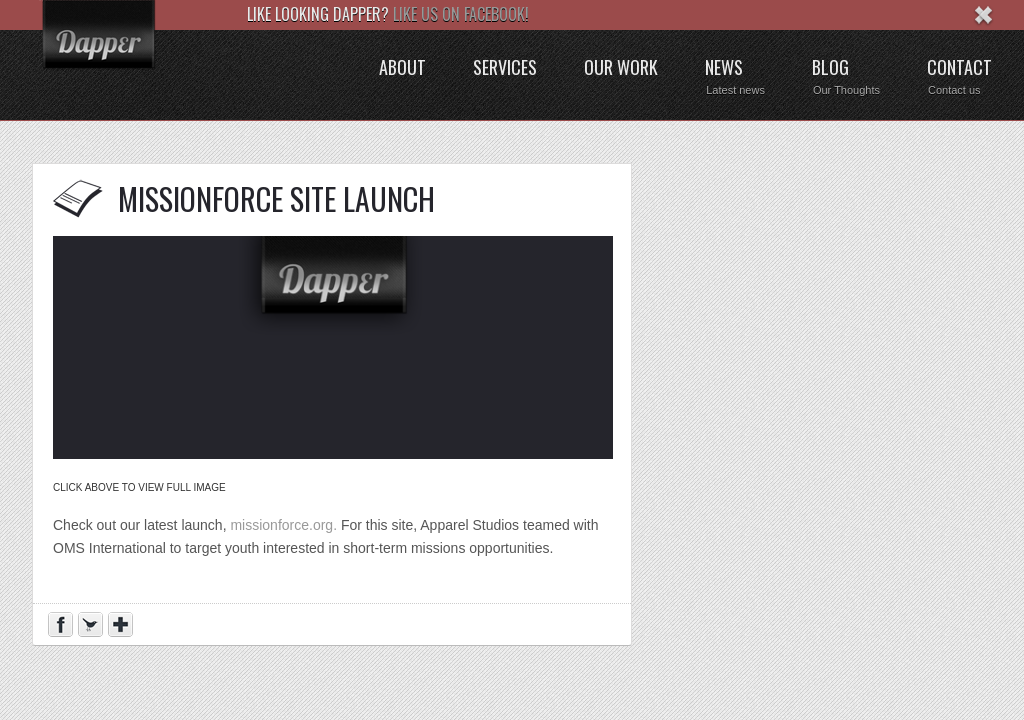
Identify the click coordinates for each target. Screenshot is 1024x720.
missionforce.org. (283, 525)
